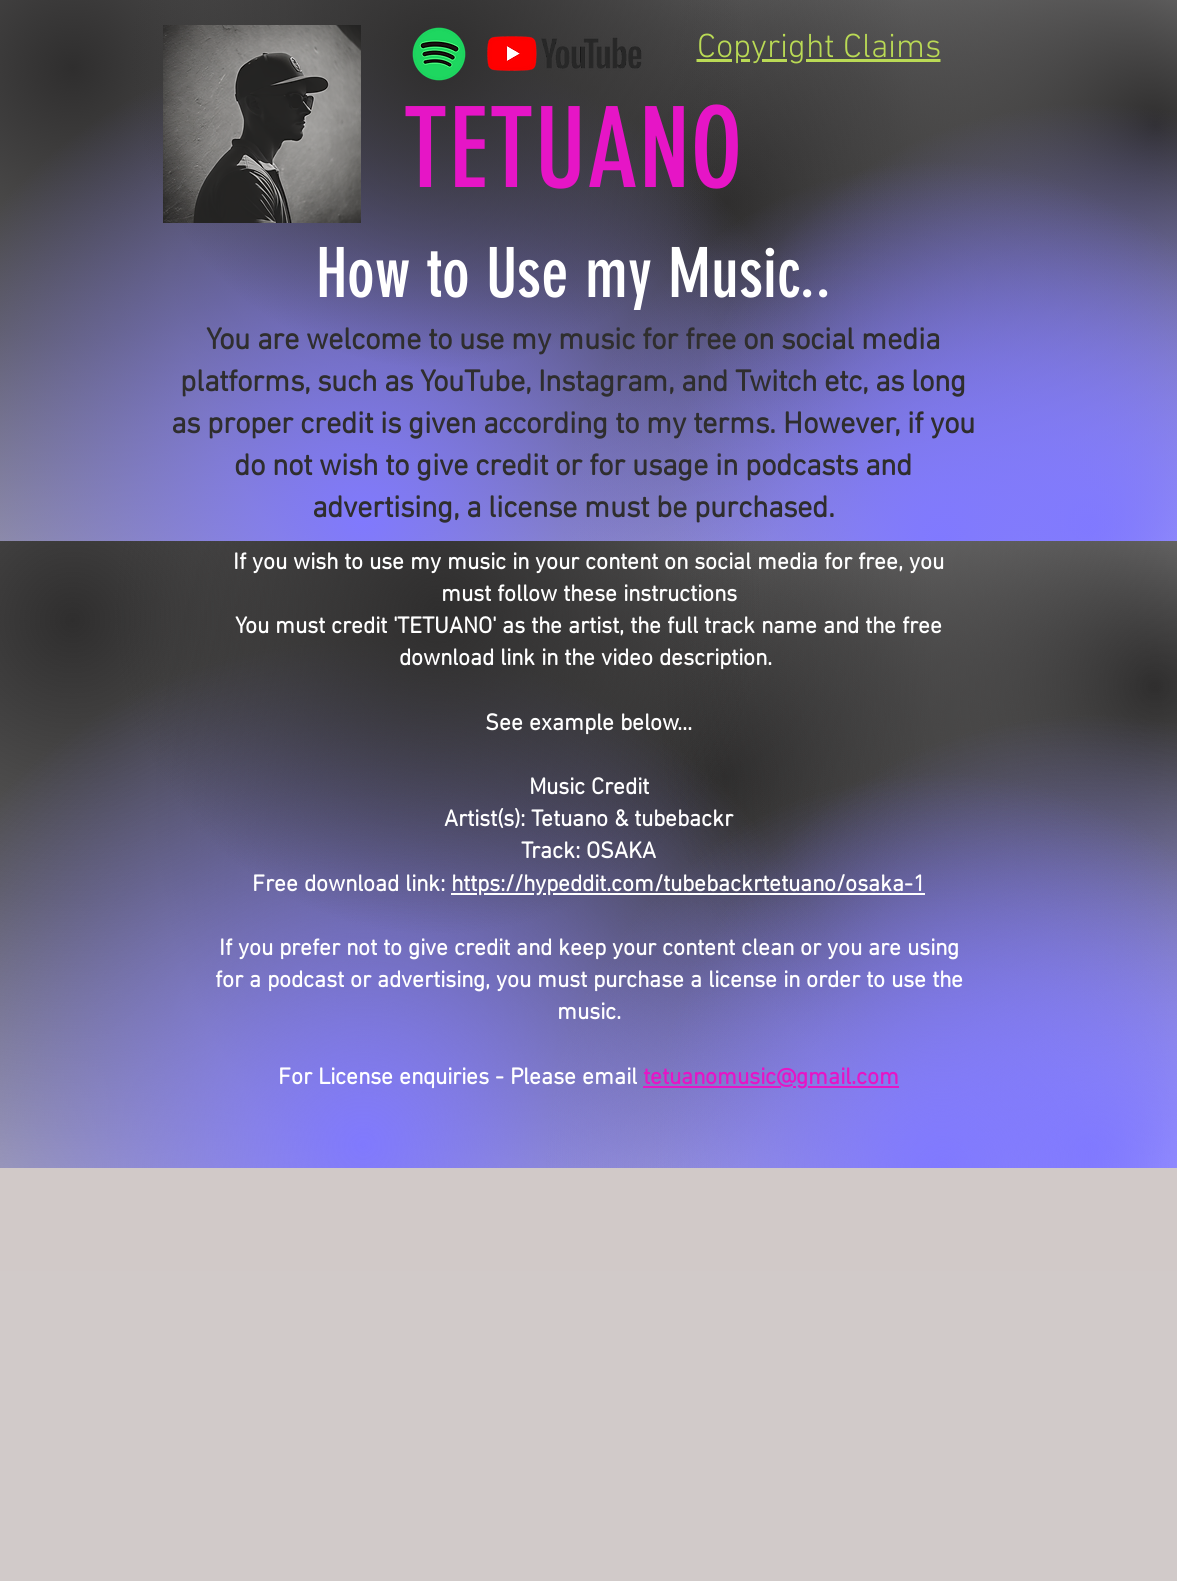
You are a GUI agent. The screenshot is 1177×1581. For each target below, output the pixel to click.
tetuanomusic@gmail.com (771, 1078)
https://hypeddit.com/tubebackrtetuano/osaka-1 (688, 885)
